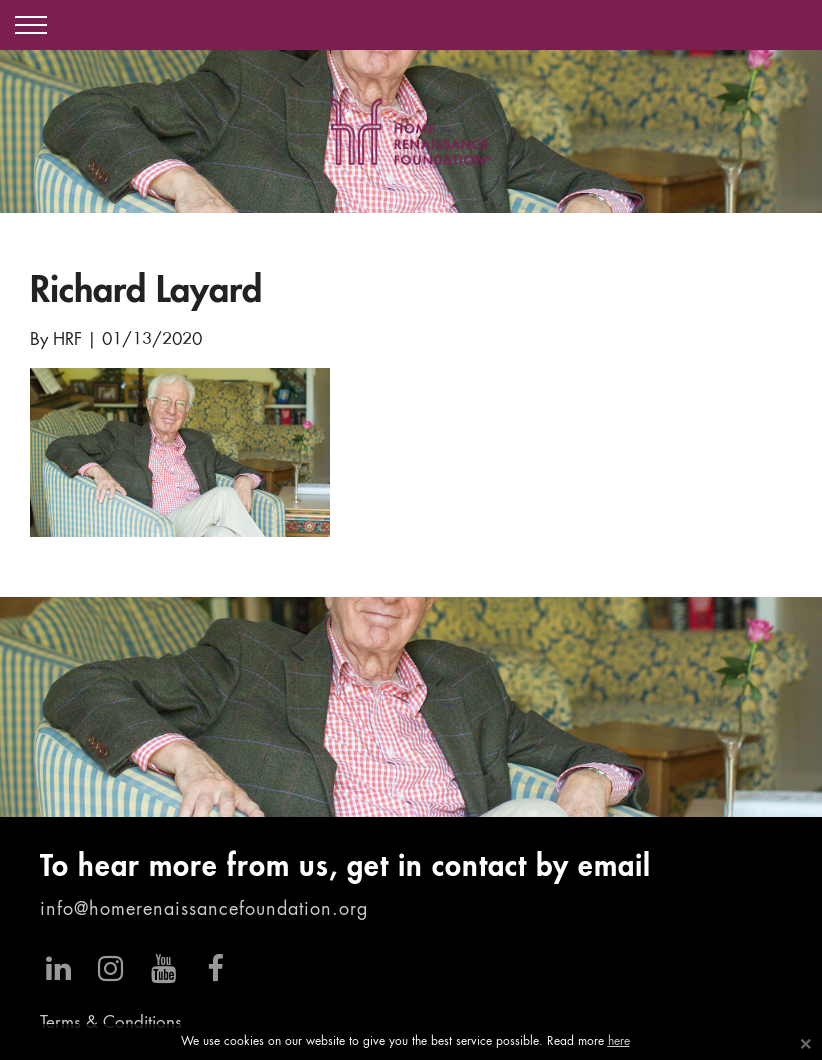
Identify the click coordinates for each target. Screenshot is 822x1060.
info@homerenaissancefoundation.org (204, 910)
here (619, 1042)
